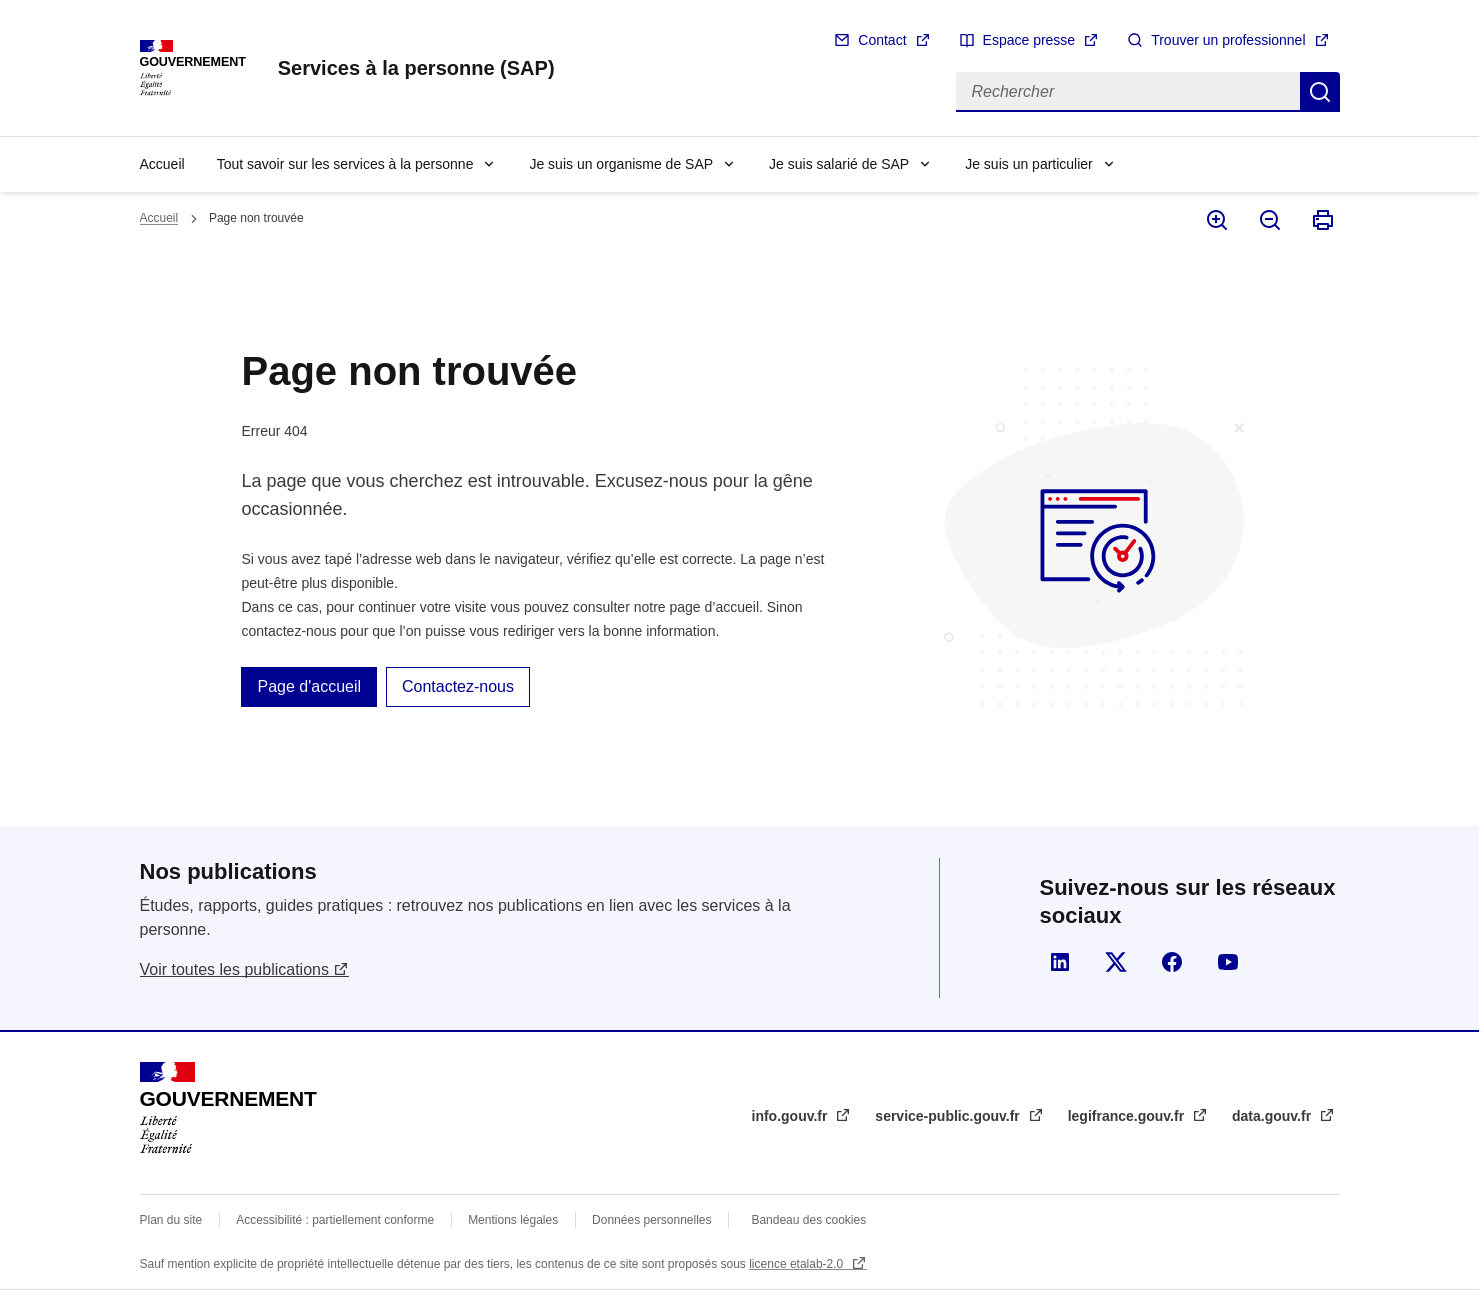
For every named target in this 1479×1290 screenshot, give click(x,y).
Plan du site (171, 1220)
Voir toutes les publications (234, 969)
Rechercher (1320, 92)
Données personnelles (651, 1220)
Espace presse (1029, 40)
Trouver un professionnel (1228, 40)
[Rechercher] (1128, 92)
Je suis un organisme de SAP (621, 164)
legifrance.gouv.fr (1128, 1116)
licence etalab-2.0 (797, 1264)
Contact (882, 40)
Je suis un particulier (1029, 164)
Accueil (162, 164)
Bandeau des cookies (808, 1220)
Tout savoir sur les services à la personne (345, 164)
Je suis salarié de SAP (839, 164)
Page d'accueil (309, 686)
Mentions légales (513, 1220)
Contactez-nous (458, 686)
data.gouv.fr (1273, 1116)
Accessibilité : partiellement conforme (335, 1220)
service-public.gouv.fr (949, 1116)
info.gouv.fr (792, 1116)
